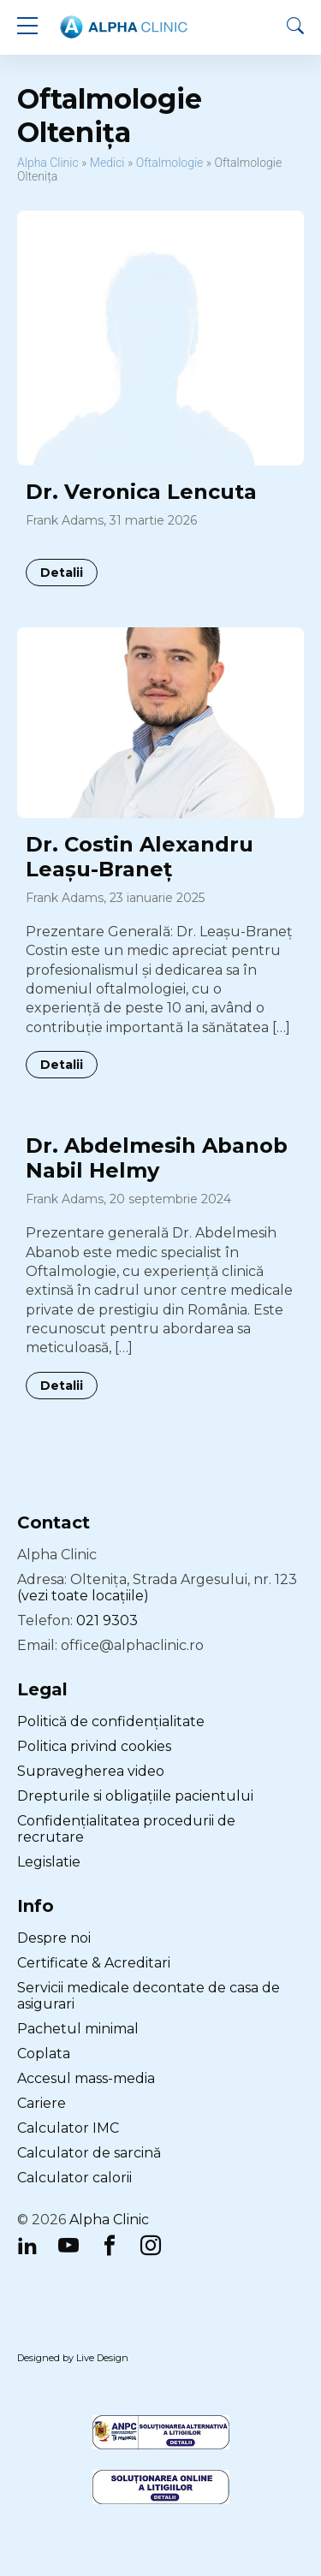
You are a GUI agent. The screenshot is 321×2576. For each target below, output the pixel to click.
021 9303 (107, 1620)
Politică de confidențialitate (111, 1721)
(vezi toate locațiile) (83, 1596)
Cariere (41, 2103)
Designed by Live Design (72, 2358)
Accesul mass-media (86, 2078)
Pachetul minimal (78, 2029)
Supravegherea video (90, 1771)
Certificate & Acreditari (93, 1963)
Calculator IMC (68, 2128)
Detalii (61, 572)
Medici (107, 162)
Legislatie (48, 1862)
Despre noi (54, 1938)
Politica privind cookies (94, 1746)
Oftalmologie (170, 162)
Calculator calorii (74, 2177)
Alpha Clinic (48, 162)
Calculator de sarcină (89, 2153)
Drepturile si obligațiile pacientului (135, 1796)
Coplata (43, 2053)
